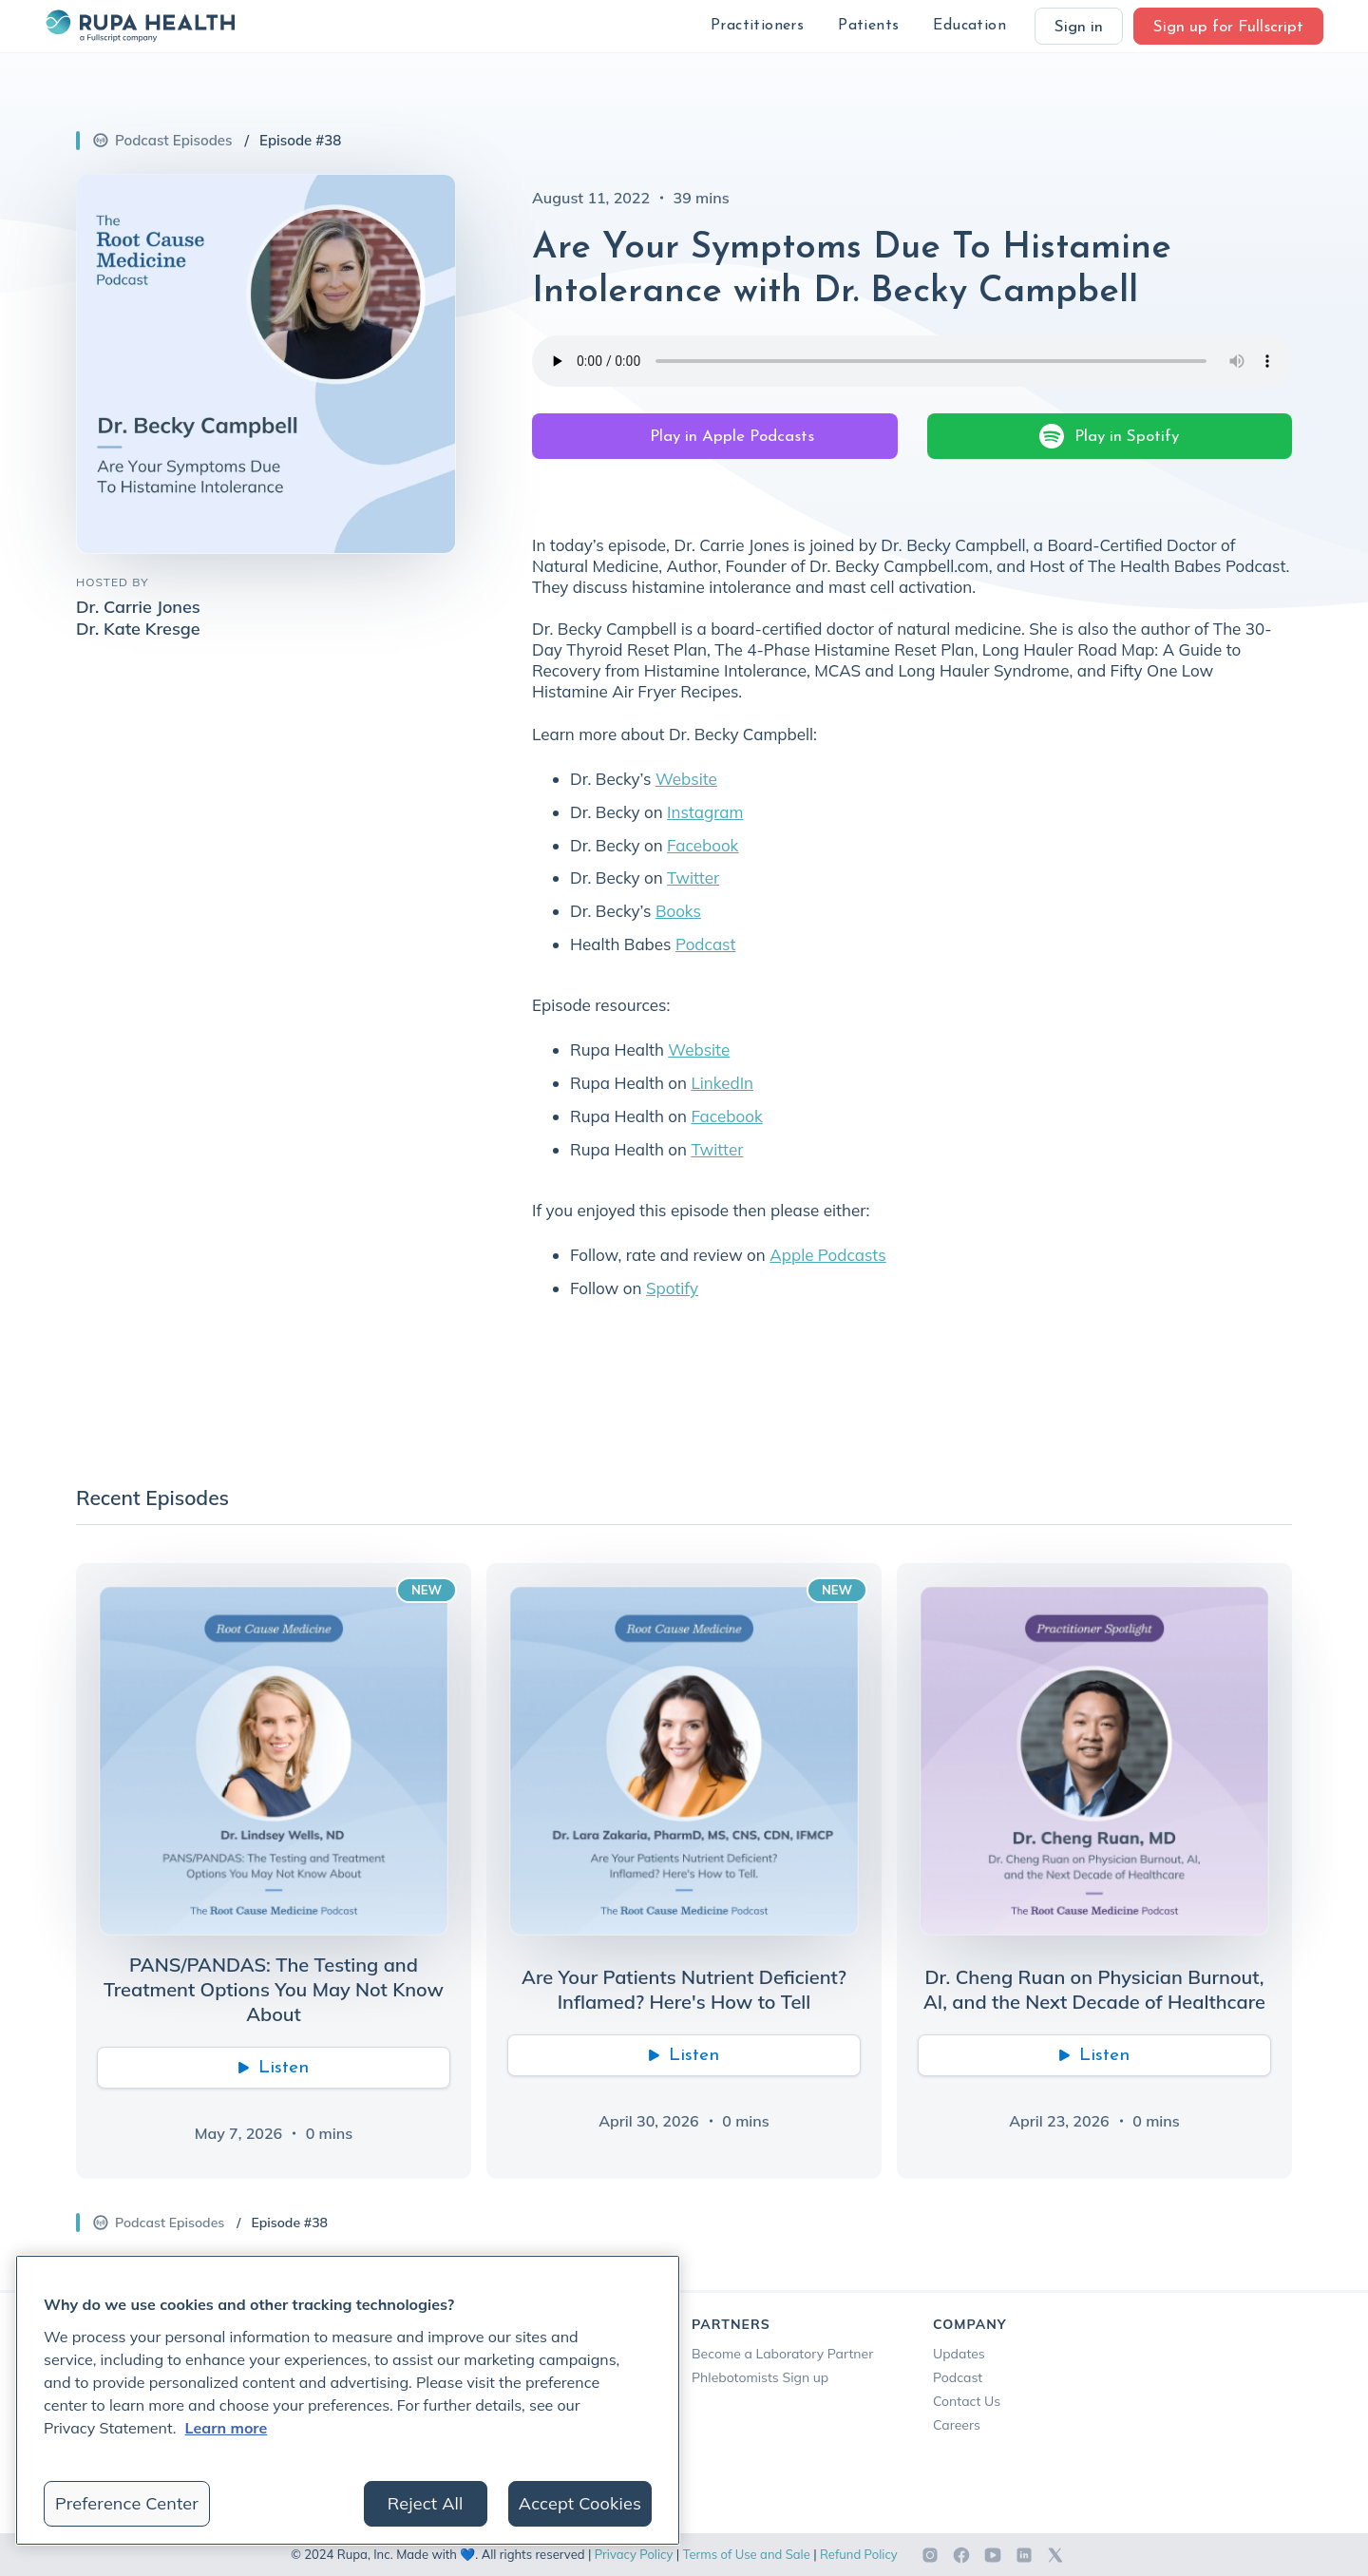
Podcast (705, 944)
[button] (757, 26)
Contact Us (966, 2401)
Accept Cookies (580, 2503)
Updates (959, 2353)
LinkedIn (722, 1083)
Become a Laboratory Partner (782, 2353)
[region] (347, 2400)
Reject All (426, 2503)
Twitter (693, 877)
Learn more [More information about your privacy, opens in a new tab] (226, 2427)
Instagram (705, 812)
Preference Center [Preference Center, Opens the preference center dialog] (127, 2503)
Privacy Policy (634, 2554)
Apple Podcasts (828, 1255)
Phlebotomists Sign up (760, 2377)
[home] (140, 26)
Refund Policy (859, 2554)
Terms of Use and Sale (746, 2554)
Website (686, 779)
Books (678, 911)
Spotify (672, 1288)
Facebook (702, 845)
